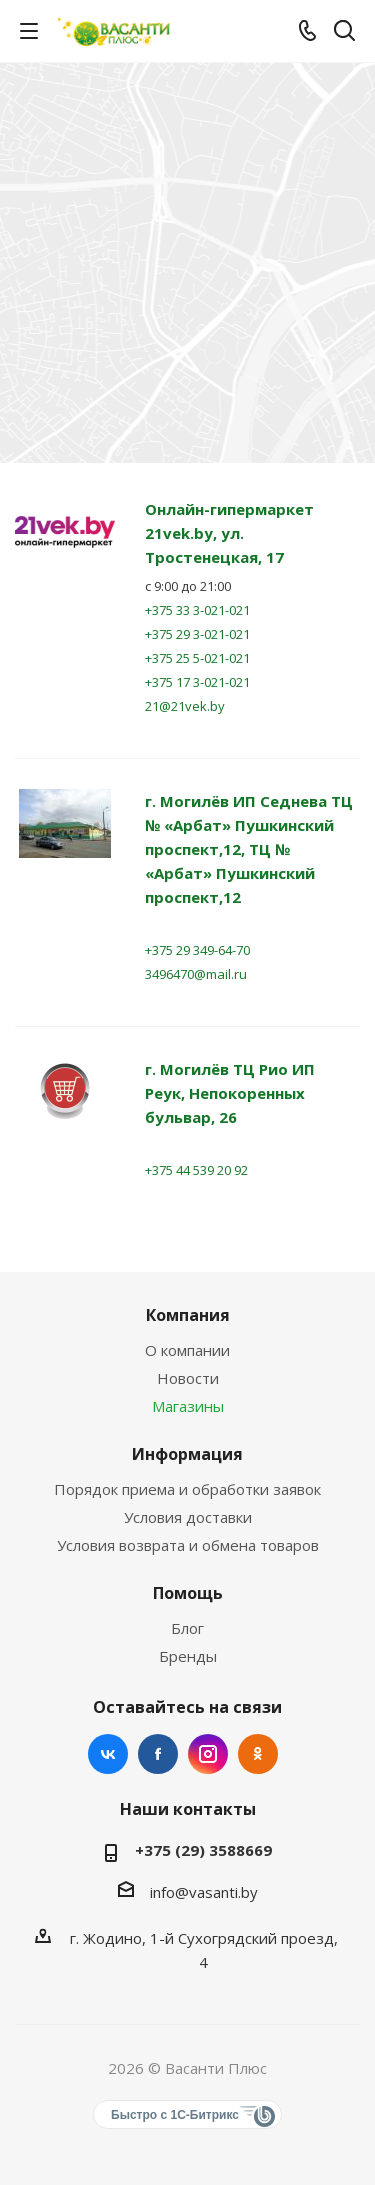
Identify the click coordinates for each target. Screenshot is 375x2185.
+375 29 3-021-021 (197, 634)
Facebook (158, 1754)
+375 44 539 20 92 (196, 1170)
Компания (188, 1315)
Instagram (208, 1754)
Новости (188, 1378)
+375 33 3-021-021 (197, 610)
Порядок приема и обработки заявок (187, 1489)
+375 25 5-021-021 (197, 658)
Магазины (188, 1406)
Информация (187, 1454)
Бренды (188, 1656)
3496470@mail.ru (196, 974)
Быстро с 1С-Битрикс (175, 2115)
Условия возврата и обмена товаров (188, 1545)
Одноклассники (258, 1754)
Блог (187, 1628)
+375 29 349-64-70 (197, 950)
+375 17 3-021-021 (197, 682)
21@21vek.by (185, 706)
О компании (187, 1350)
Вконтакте (108, 1754)
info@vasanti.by (204, 1892)
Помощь (188, 1593)
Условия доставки (188, 1517)
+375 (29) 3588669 (203, 1850)
